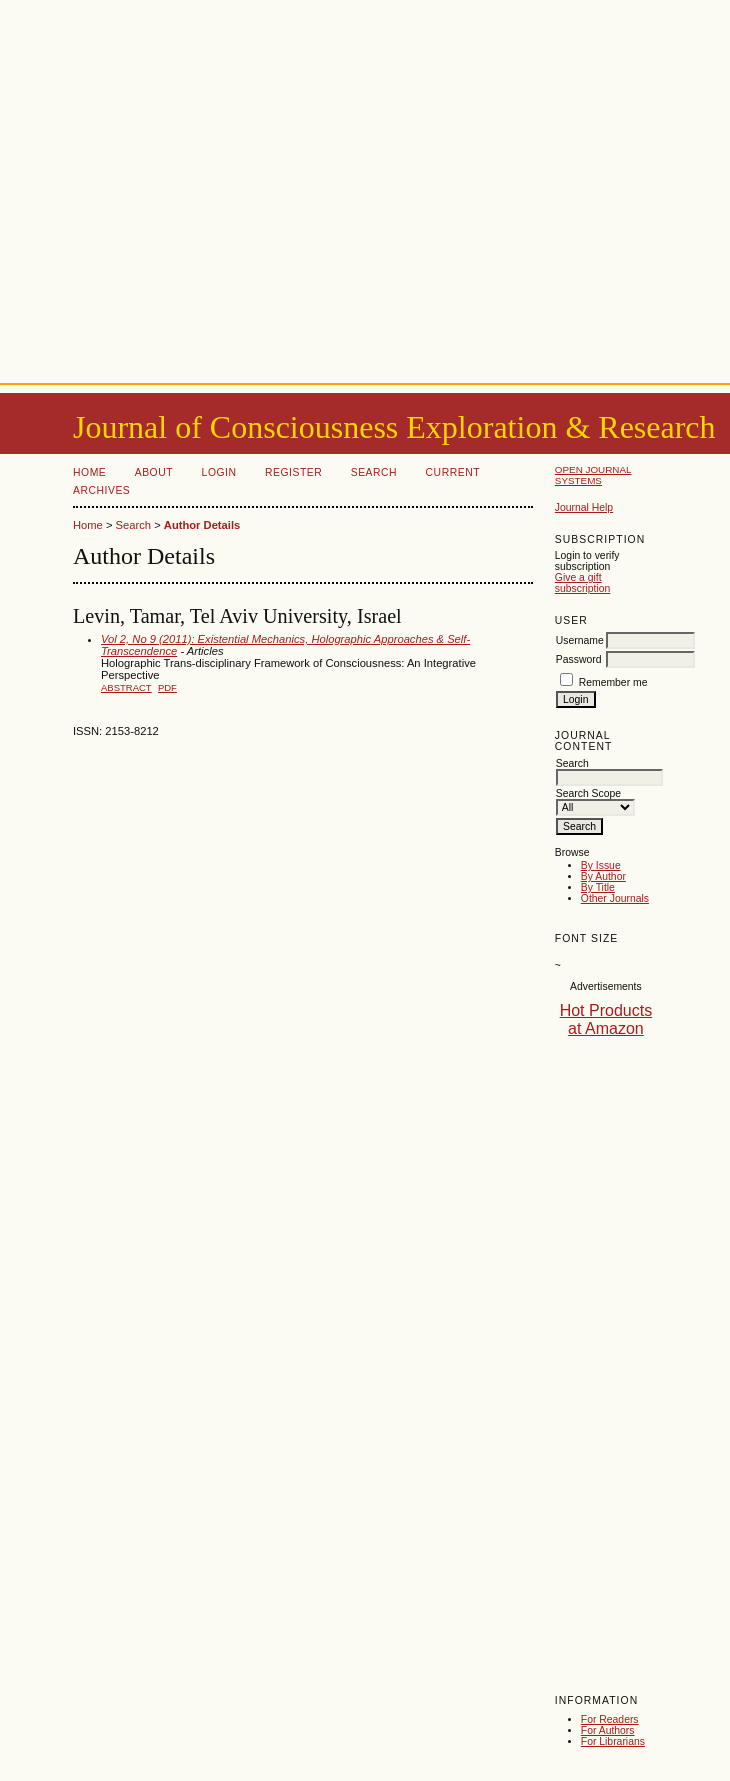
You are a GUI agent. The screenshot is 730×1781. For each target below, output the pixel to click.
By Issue (601, 865)
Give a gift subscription (582, 583)
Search (374, 472)
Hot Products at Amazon (606, 1019)
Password (579, 659)
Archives (101, 490)
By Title (598, 887)
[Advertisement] (365, 187)
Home (89, 472)
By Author (603, 876)
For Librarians (613, 1741)
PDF (167, 687)
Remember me (613, 682)
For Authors (608, 1730)
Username (580, 640)
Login (219, 472)
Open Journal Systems (593, 475)
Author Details (202, 525)
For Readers (610, 1719)
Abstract (126, 687)
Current (453, 472)
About (154, 472)
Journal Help (584, 507)
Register (293, 472)
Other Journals (615, 898)
